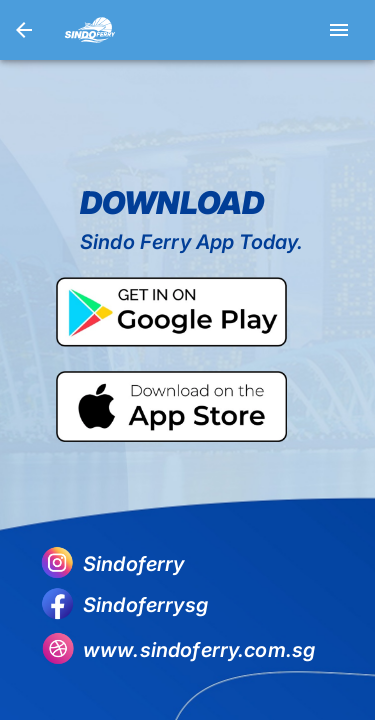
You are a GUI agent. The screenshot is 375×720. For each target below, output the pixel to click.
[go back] (24, 30)
